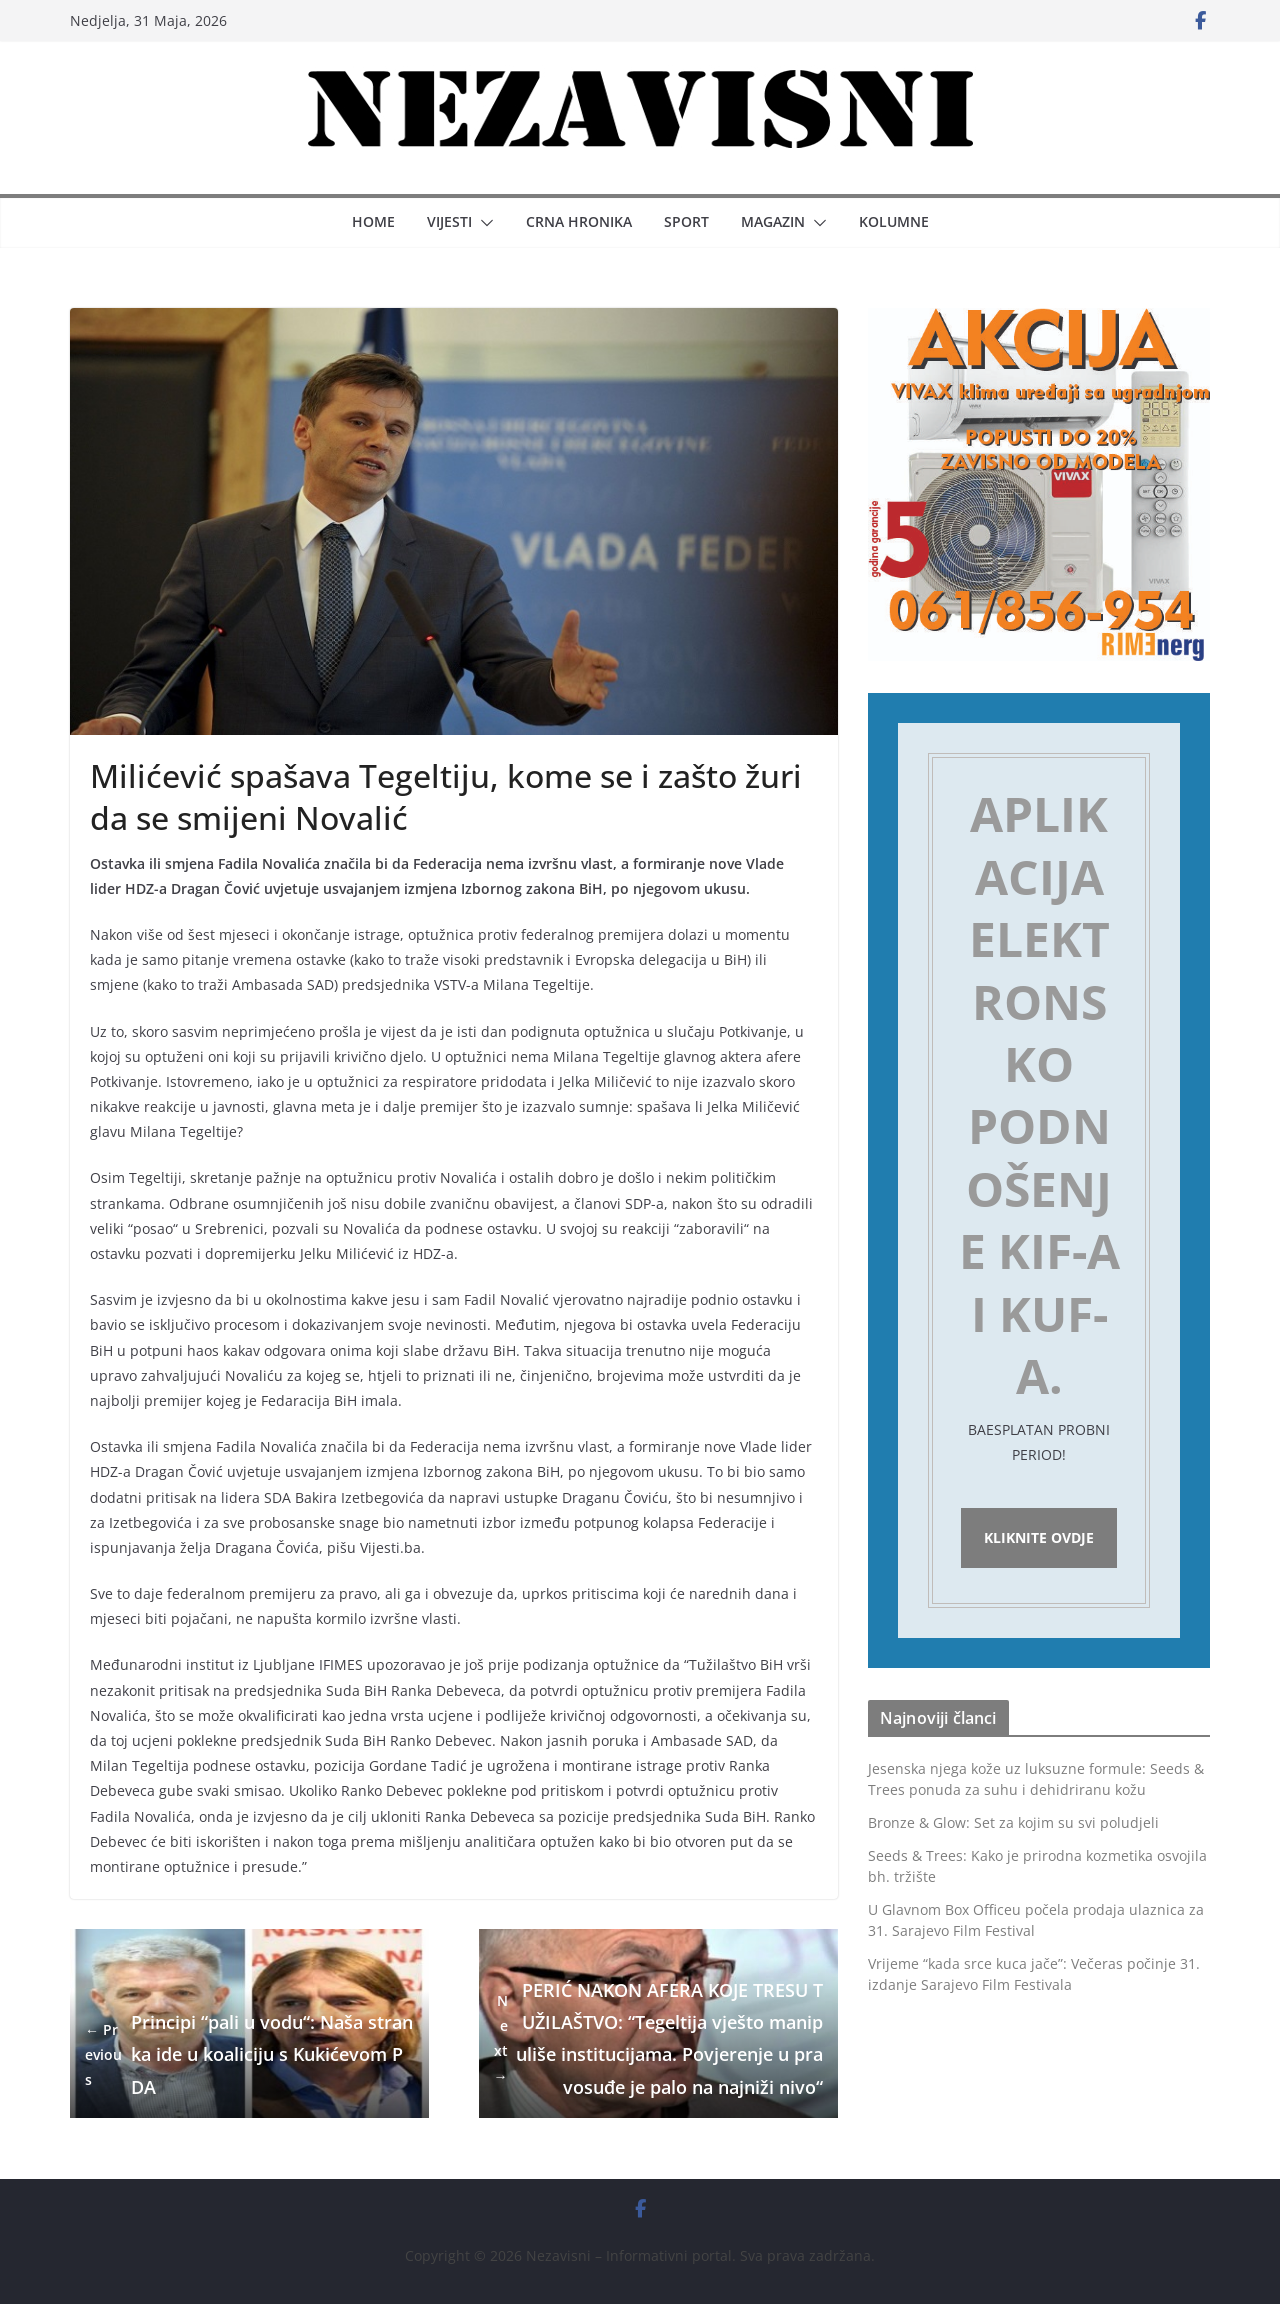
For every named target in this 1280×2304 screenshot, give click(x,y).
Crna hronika (579, 221)
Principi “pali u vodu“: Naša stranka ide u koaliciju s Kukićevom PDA (249, 2054)
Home (373, 221)
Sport (686, 221)
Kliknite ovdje (1039, 1540)
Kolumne (894, 221)
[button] (483, 223)
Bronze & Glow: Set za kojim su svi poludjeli (1013, 1827)
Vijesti (449, 221)
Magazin (773, 221)
